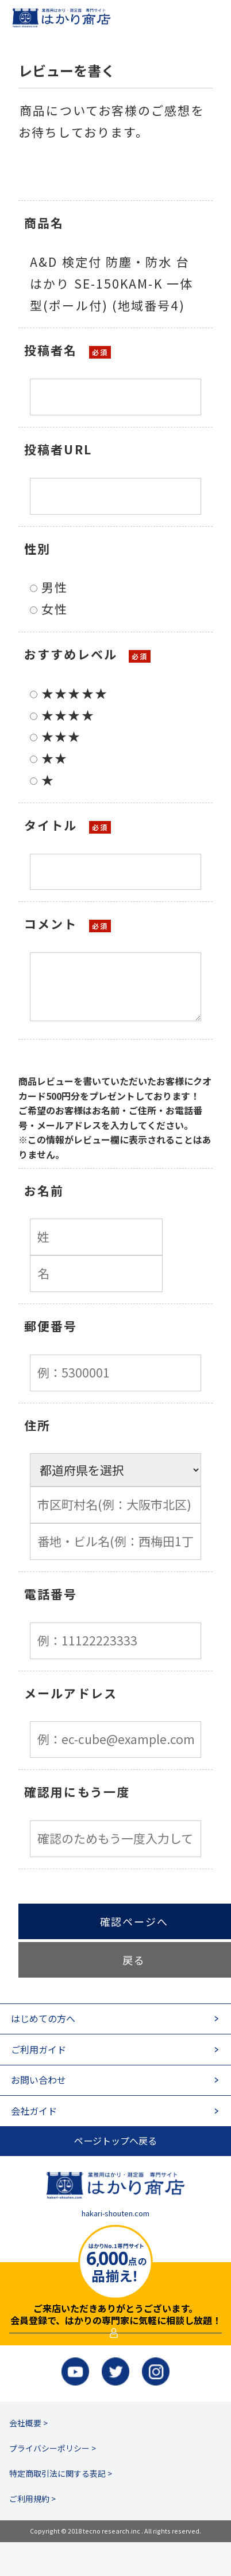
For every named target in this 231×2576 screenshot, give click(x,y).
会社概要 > (28, 2456)
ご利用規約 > (32, 2532)
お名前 (44, 1190)
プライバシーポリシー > (52, 2482)
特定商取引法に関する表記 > (60, 2507)
